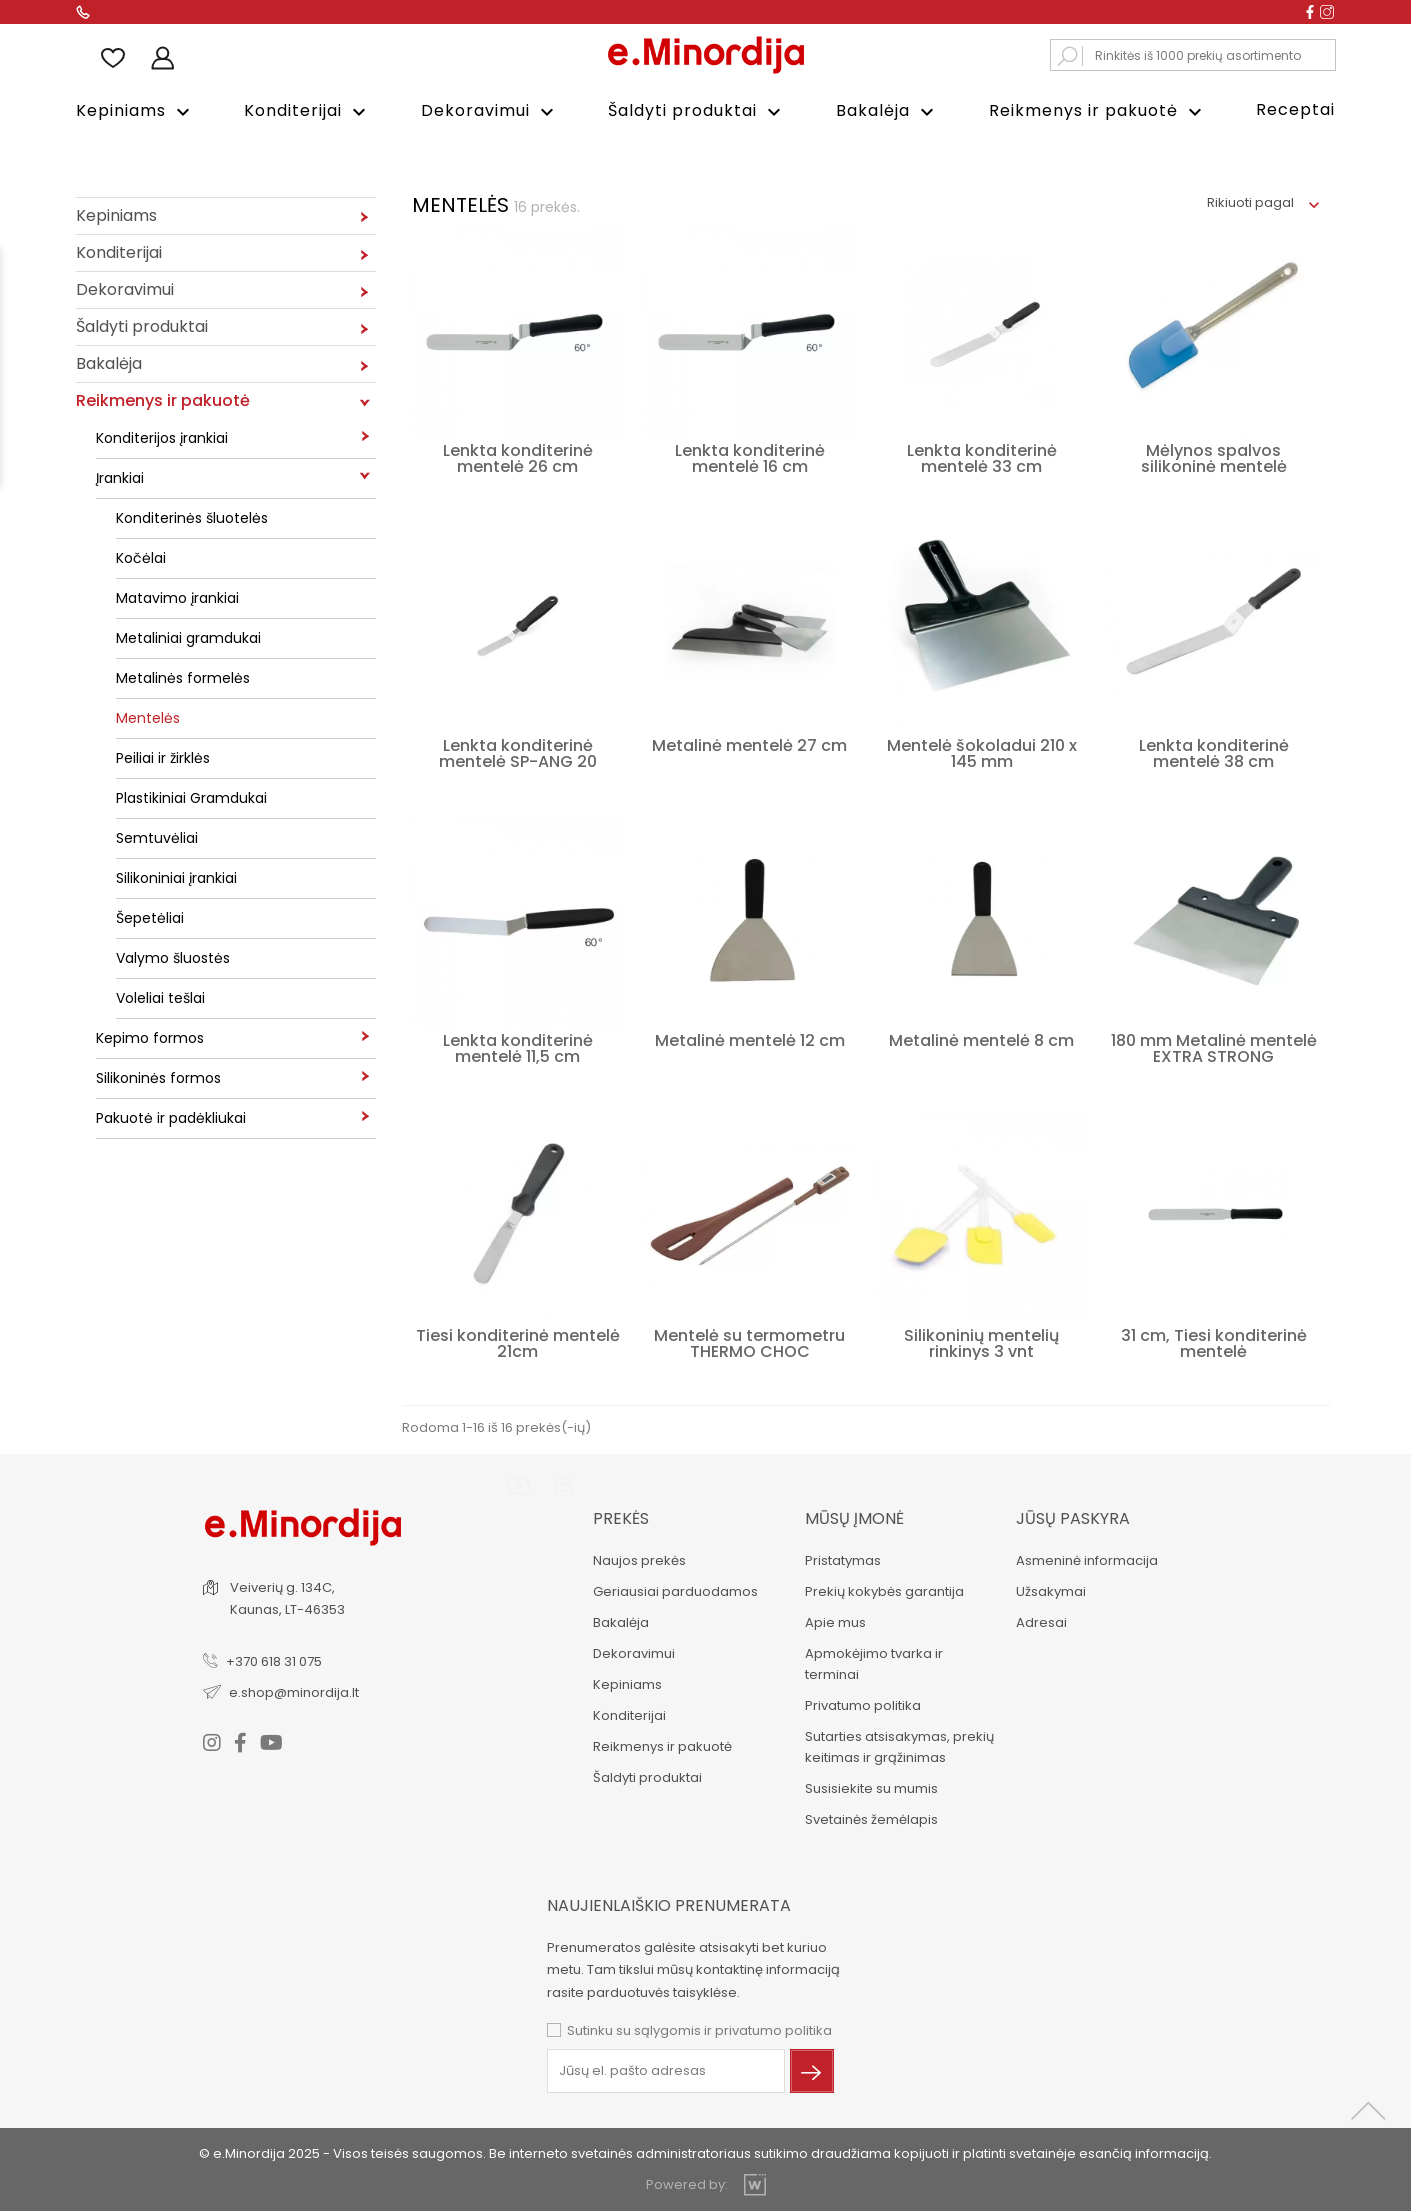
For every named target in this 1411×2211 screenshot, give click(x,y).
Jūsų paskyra (1072, 1517)
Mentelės (148, 717)
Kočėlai (141, 557)
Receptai (1295, 109)
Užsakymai (1050, 1590)
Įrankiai (120, 477)
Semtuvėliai (157, 837)
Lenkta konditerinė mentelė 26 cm (518, 457)
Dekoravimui (490, 111)
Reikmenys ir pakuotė (1098, 111)
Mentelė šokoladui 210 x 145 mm (982, 752)
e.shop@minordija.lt (295, 1690)
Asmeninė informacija (1086, 1559)
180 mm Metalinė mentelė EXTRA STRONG (1214, 1047)
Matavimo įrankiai (177, 597)
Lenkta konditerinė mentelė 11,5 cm (518, 1047)
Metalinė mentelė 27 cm (749, 744)
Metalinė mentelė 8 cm (981, 1039)
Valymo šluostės (173, 957)
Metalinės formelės (183, 677)
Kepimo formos (150, 1037)
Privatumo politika (861, 1704)
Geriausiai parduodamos (674, 1590)
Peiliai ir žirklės (163, 757)
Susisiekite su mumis (869, 1787)
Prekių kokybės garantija (882, 1590)
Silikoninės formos (158, 1077)
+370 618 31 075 (275, 1659)
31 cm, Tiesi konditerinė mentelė (1214, 1342)
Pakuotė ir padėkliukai (171, 1117)
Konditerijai (307, 111)
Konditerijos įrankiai (162, 437)
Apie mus (833, 1621)
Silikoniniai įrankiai (176, 877)
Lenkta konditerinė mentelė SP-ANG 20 (518, 752)
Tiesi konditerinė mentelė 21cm (518, 1342)
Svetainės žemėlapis (869, 1818)
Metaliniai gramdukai (188, 637)
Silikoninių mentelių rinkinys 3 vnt (981, 1342)
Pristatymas (841, 1559)
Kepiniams (135, 111)
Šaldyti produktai (697, 111)
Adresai (1040, 1621)
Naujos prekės (638, 1559)
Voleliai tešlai (160, 997)
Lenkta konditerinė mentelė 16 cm (750, 457)
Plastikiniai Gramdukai (191, 797)
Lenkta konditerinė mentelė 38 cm (1214, 752)
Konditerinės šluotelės (192, 517)
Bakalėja (887, 111)
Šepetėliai (150, 917)
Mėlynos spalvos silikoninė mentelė (1214, 457)
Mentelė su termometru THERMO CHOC (749, 1342)
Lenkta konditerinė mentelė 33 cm (982, 457)
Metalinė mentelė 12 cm (750, 1039)
